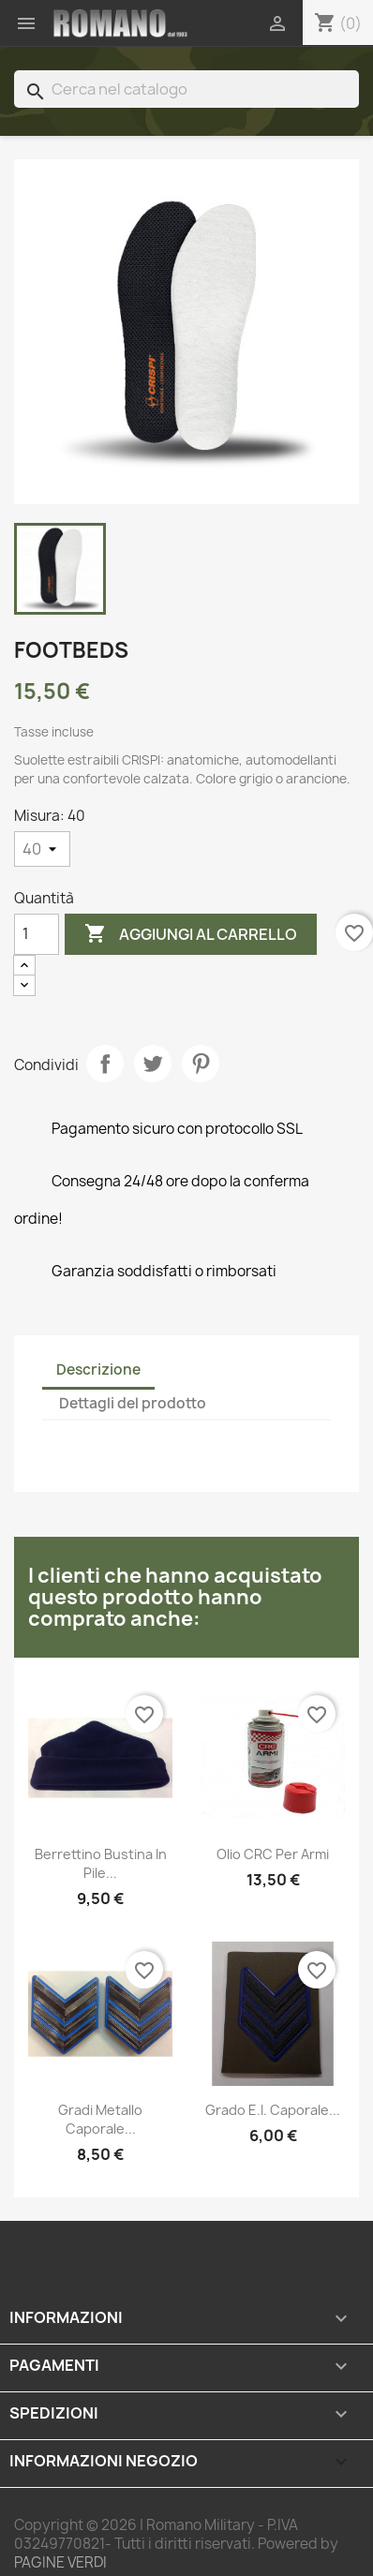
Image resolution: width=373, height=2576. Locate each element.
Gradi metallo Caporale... (100, 2119)
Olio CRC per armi (272, 1854)
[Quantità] (36, 934)
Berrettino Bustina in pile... (101, 1863)
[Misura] (42, 849)
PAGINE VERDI (60, 2562)
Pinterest (200, 1063)
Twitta (153, 1063)
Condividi (105, 1063)
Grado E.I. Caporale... (272, 2110)
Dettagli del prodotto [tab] (132, 1403)
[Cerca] (186, 89)
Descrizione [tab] (98, 1369)
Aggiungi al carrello (190, 934)
